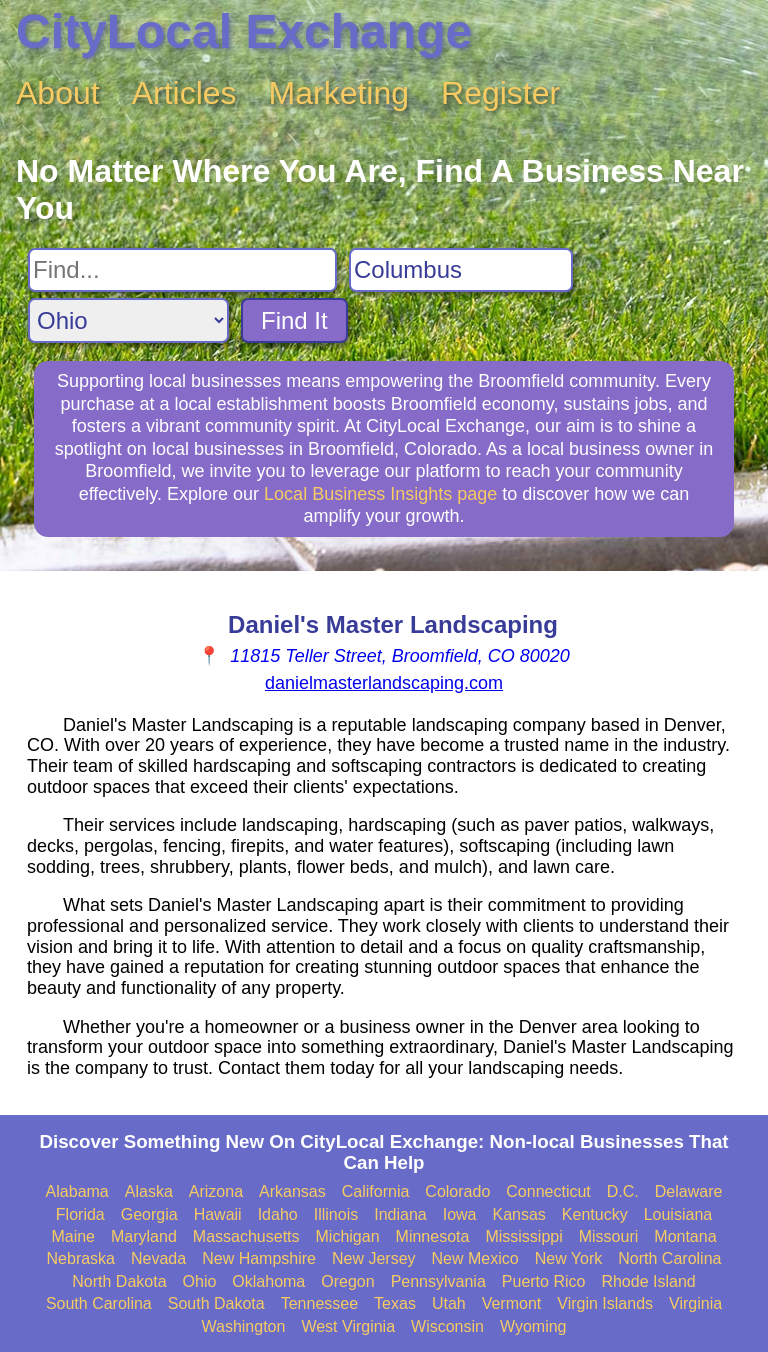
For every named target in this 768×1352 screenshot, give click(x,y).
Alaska (149, 1191)
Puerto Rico (544, 1281)
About (58, 93)
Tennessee (319, 1303)
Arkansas (292, 1191)
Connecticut (548, 1191)
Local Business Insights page (380, 494)
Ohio (200, 1281)
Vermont (512, 1303)
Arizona (216, 1191)
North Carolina (669, 1258)
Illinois (336, 1214)
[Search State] (128, 320)
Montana (685, 1236)
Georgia (149, 1214)
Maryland (144, 1236)
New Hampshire (259, 1258)
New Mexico (475, 1258)
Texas (395, 1303)
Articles (184, 93)
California (376, 1191)
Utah (449, 1303)
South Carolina (99, 1303)
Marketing (339, 93)
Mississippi (523, 1236)
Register (500, 93)
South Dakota (216, 1303)
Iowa (460, 1214)
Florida (80, 1214)
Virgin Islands (605, 1303)
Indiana (400, 1214)
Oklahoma (268, 1281)
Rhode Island (648, 1281)
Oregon (347, 1281)
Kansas (518, 1214)
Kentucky (595, 1214)
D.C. (623, 1191)
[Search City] (461, 270)
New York (569, 1258)
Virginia (695, 1303)
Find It (294, 320)
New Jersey (374, 1258)
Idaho (278, 1214)
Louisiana (678, 1214)
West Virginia (348, 1326)
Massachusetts (246, 1236)
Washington (243, 1326)
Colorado (457, 1191)
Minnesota (433, 1236)
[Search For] (182, 270)
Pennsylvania (438, 1281)
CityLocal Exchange (244, 31)
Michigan (348, 1236)
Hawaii (218, 1214)
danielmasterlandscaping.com (384, 683)
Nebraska (81, 1258)
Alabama (77, 1191)
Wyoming (533, 1326)
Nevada (158, 1258)
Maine (73, 1236)
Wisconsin (447, 1326)
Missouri (609, 1236)
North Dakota (119, 1281)
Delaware (689, 1191)
